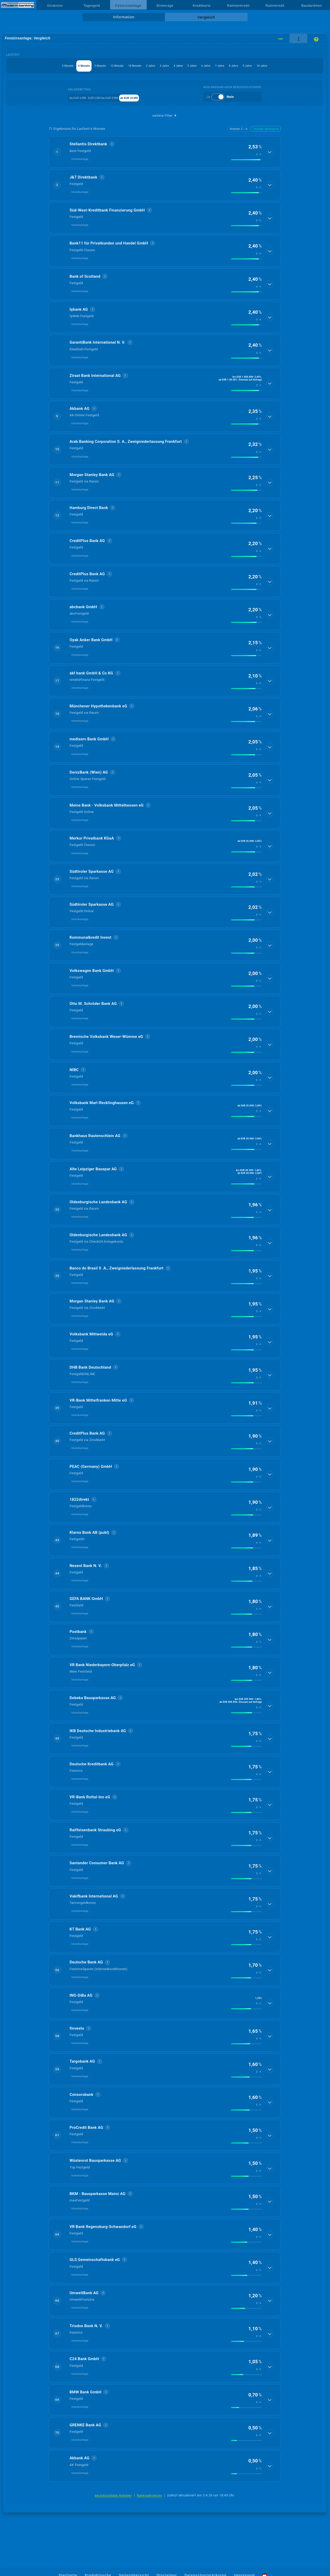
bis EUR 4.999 (70, 110)
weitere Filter (164, 128)
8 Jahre (282, 66)
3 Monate (27, 66)
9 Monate (76, 66)
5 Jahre (217, 66)
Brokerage (164, 5)
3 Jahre (174, 66)
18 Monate (128, 66)
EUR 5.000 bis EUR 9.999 (109, 110)
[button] (164, 164)
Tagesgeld (91, 5)
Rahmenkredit (238, 5)
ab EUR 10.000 (148, 110)
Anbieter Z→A (239, 141)
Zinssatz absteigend (265, 141)
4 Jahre (196, 66)
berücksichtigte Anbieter (113, 2507)
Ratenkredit (275, 5)
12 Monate (102, 66)
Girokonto (55, 5)
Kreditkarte (202, 5)
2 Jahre (153, 66)
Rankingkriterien (149, 2507)
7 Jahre (261, 66)
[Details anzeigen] (270, 164)
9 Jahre (304, 66)
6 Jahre (239, 66)
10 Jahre (164, 78)
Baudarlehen (311, 5)
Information (123, 17)
